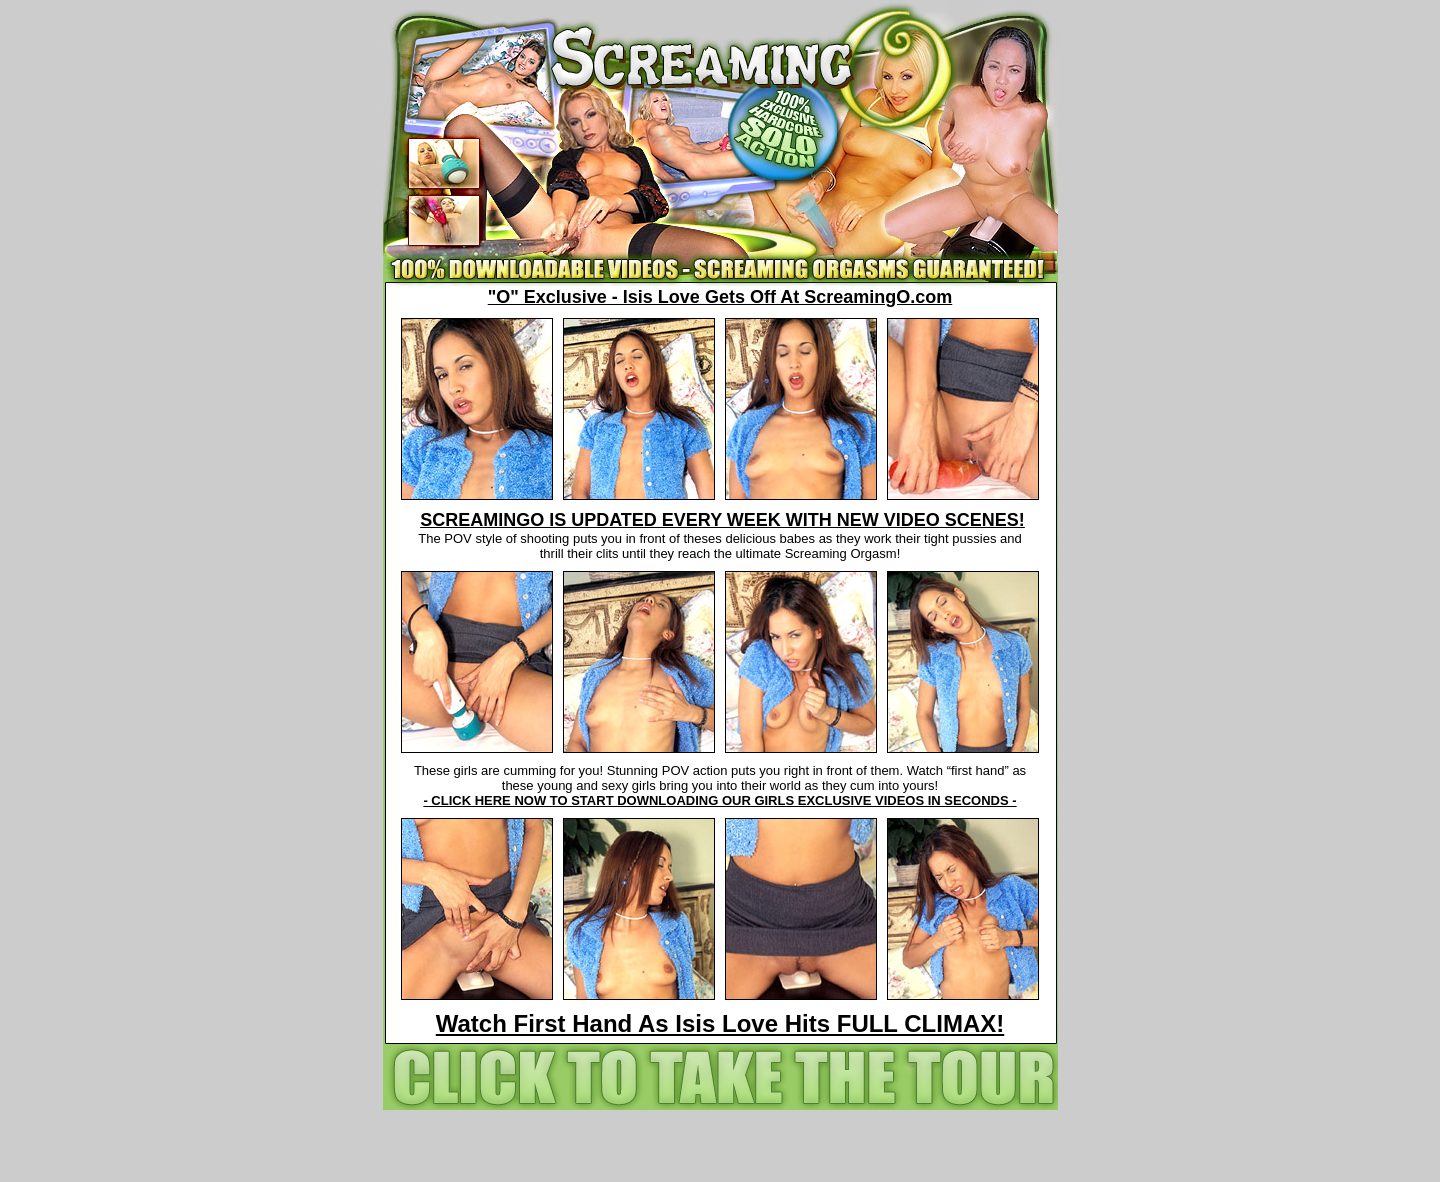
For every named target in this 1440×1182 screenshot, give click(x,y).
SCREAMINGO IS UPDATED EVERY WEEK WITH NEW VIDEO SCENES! (722, 520)
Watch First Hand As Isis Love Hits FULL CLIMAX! (720, 1023)
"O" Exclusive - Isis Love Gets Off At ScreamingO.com (720, 297)
